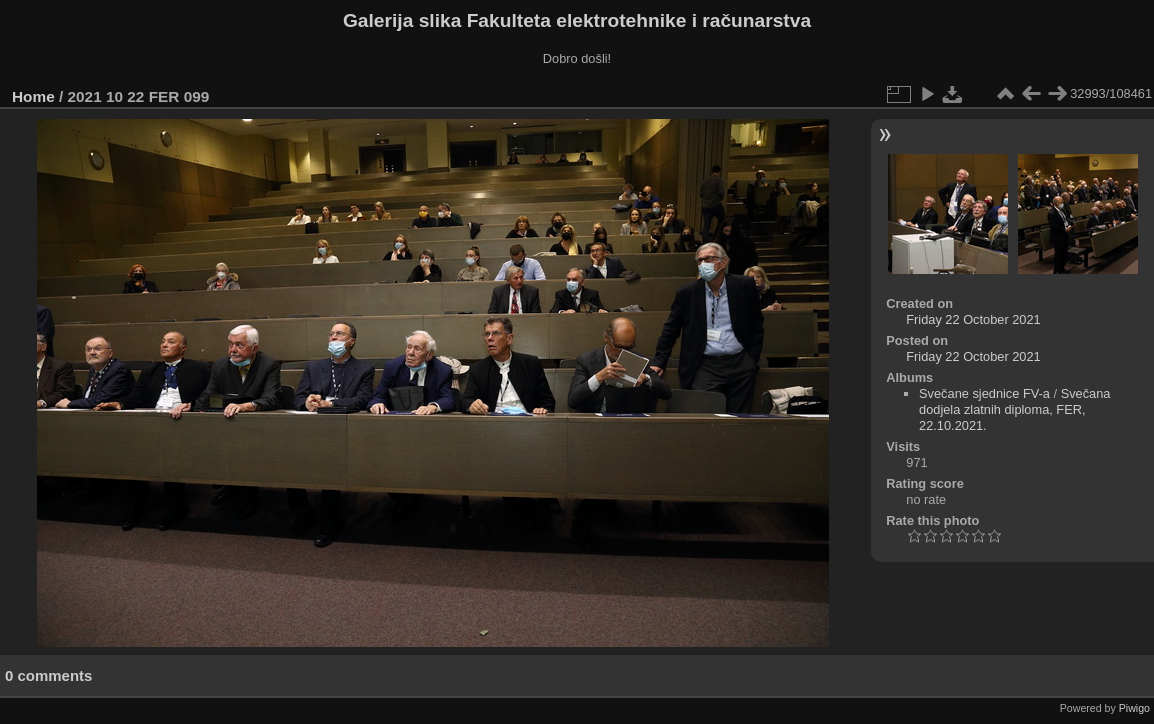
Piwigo (1134, 708)
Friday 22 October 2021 (973, 319)
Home (33, 96)
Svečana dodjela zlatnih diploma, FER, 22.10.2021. (1014, 409)
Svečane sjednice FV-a (984, 393)
